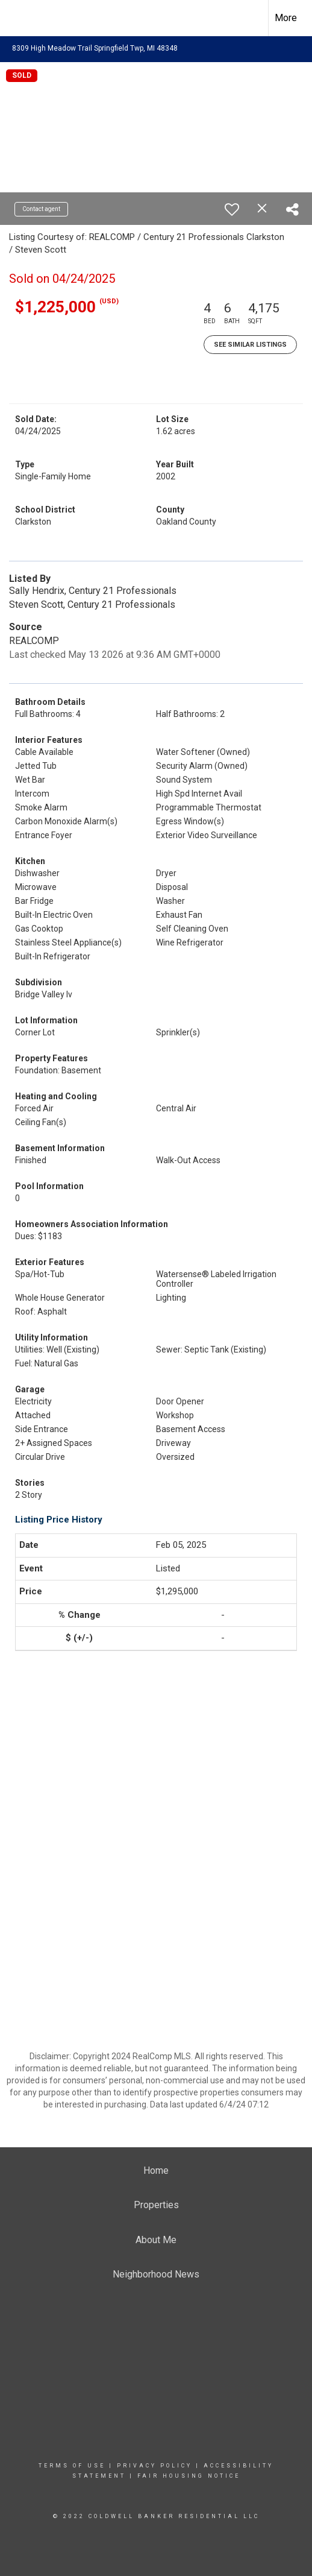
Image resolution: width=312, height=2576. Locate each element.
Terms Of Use (72, 2466)
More (286, 18)
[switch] (232, 209)
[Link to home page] (20, 16)
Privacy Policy (154, 2466)
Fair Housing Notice (188, 2476)
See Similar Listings (250, 345)
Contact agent (41, 209)
